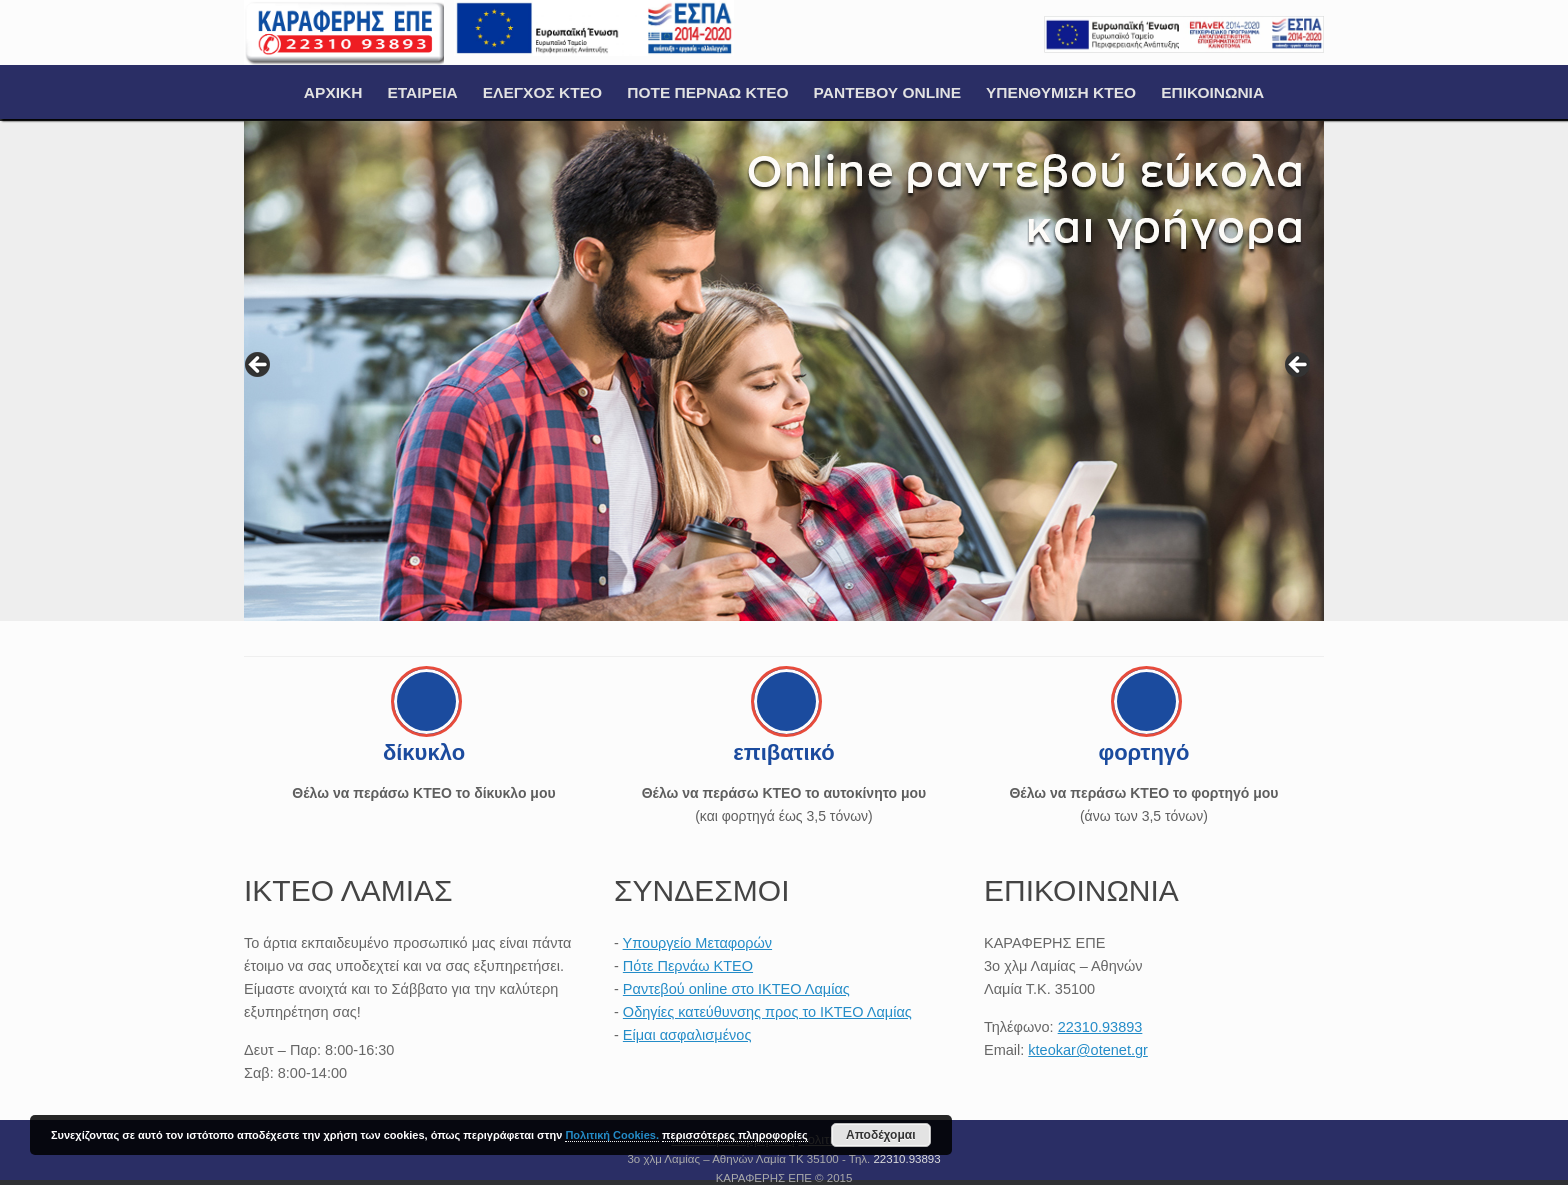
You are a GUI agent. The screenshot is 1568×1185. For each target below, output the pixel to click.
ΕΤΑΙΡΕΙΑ (422, 92)
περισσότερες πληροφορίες (735, 1135)
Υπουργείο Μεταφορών (697, 943)
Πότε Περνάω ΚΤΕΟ (688, 966)
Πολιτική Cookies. (612, 1135)
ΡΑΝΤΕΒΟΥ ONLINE (887, 92)
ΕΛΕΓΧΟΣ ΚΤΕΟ (542, 92)
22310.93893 (1100, 1027)
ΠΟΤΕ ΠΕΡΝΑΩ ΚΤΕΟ (707, 92)
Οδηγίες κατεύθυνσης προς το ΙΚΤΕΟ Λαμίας (767, 1012)
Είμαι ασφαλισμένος (687, 1035)
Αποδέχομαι (880, 1135)
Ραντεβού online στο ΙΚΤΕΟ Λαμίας (736, 989)
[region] (784, 371)
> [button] (1299, 366)
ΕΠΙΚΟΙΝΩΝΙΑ (1212, 92)
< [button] (259, 366)
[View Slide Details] (784, 371)
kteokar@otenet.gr (1088, 1050)
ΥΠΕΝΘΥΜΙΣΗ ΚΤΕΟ (1061, 92)
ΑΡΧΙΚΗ (333, 92)
